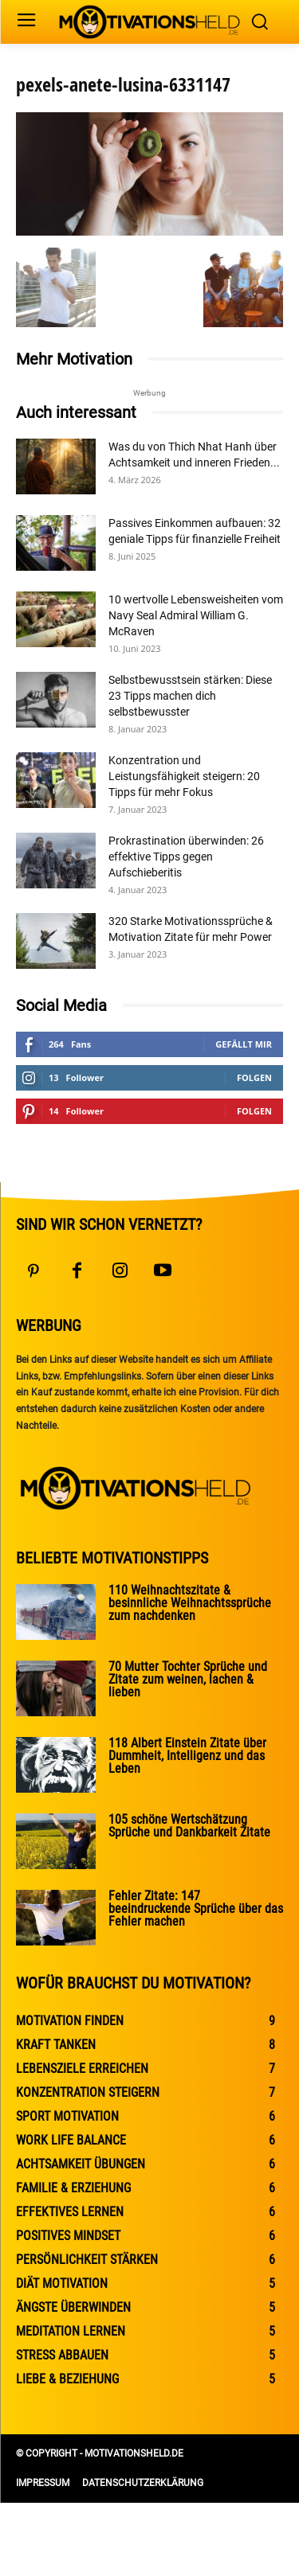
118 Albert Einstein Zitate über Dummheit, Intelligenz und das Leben (187, 1755)
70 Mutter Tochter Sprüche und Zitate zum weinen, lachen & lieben (187, 1679)
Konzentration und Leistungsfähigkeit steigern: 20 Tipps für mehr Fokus (184, 776)
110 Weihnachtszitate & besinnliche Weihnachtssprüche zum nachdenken (189, 1603)
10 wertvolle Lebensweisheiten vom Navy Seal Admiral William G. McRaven (195, 615)
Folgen (254, 1077)
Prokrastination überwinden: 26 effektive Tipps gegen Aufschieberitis (186, 856)
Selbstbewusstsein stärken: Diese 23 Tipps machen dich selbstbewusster (190, 695)
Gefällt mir (243, 1044)
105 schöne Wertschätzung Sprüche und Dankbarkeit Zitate (189, 1826)
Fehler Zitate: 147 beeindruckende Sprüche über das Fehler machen (195, 1908)
